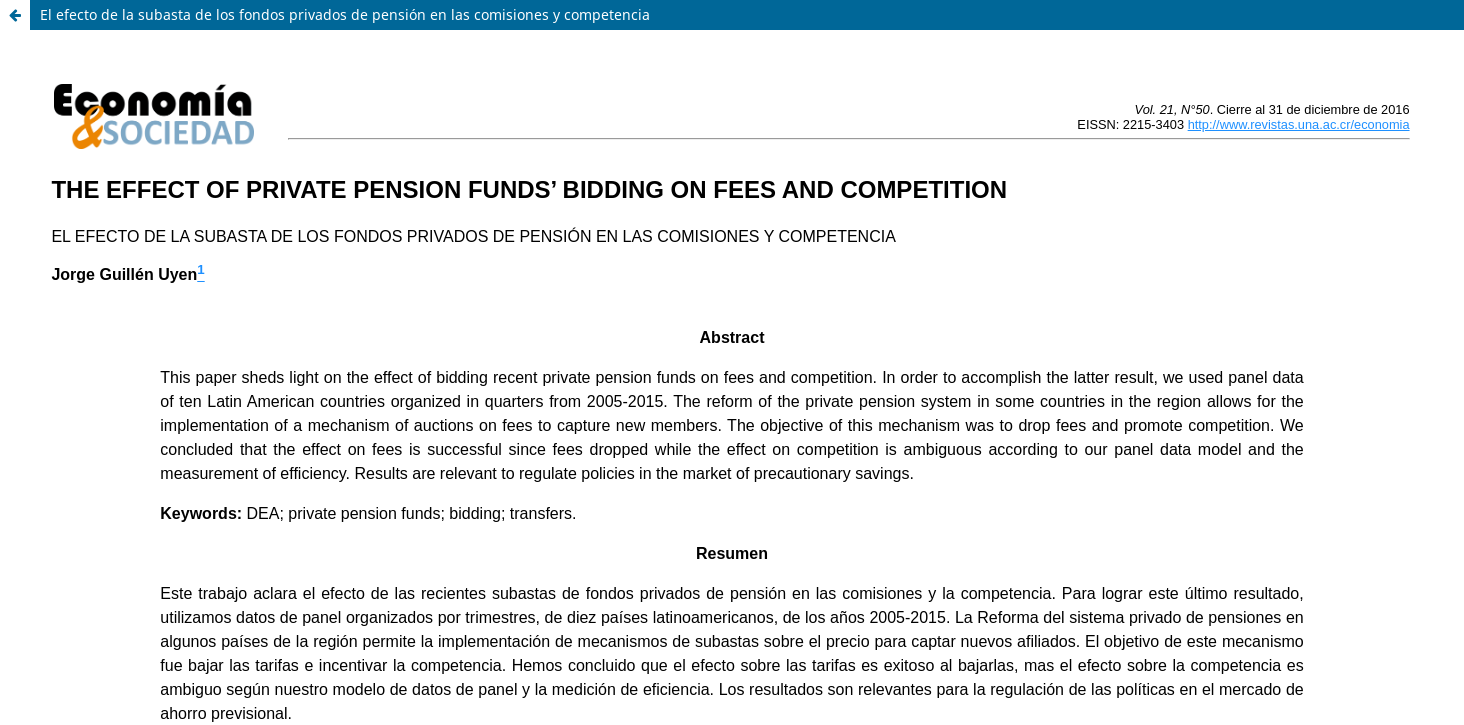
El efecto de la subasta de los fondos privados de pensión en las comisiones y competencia (345, 14)
